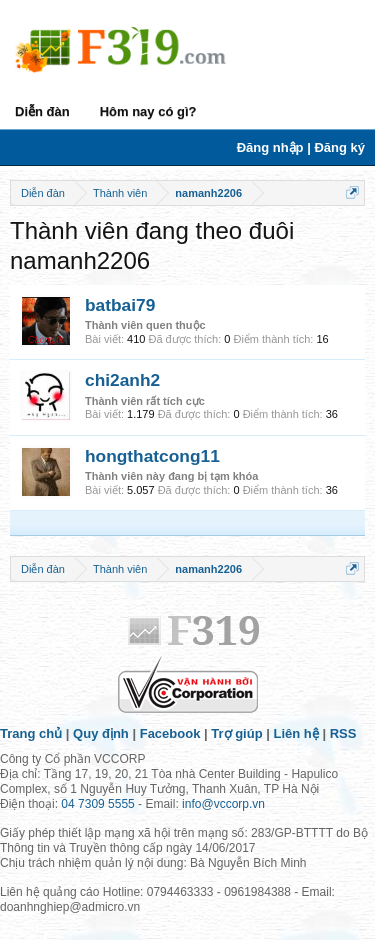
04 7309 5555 (97, 804)
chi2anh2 (122, 380)
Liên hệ (296, 733)
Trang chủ (31, 733)
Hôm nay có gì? (148, 111)
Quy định (101, 733)
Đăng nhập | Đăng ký (301, 147)
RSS (343, 733)
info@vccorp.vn (223, 804)
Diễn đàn (42, 111)
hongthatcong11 (152, 456)
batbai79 (120, 305)
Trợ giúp (236, 733)
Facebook (170, 733)
